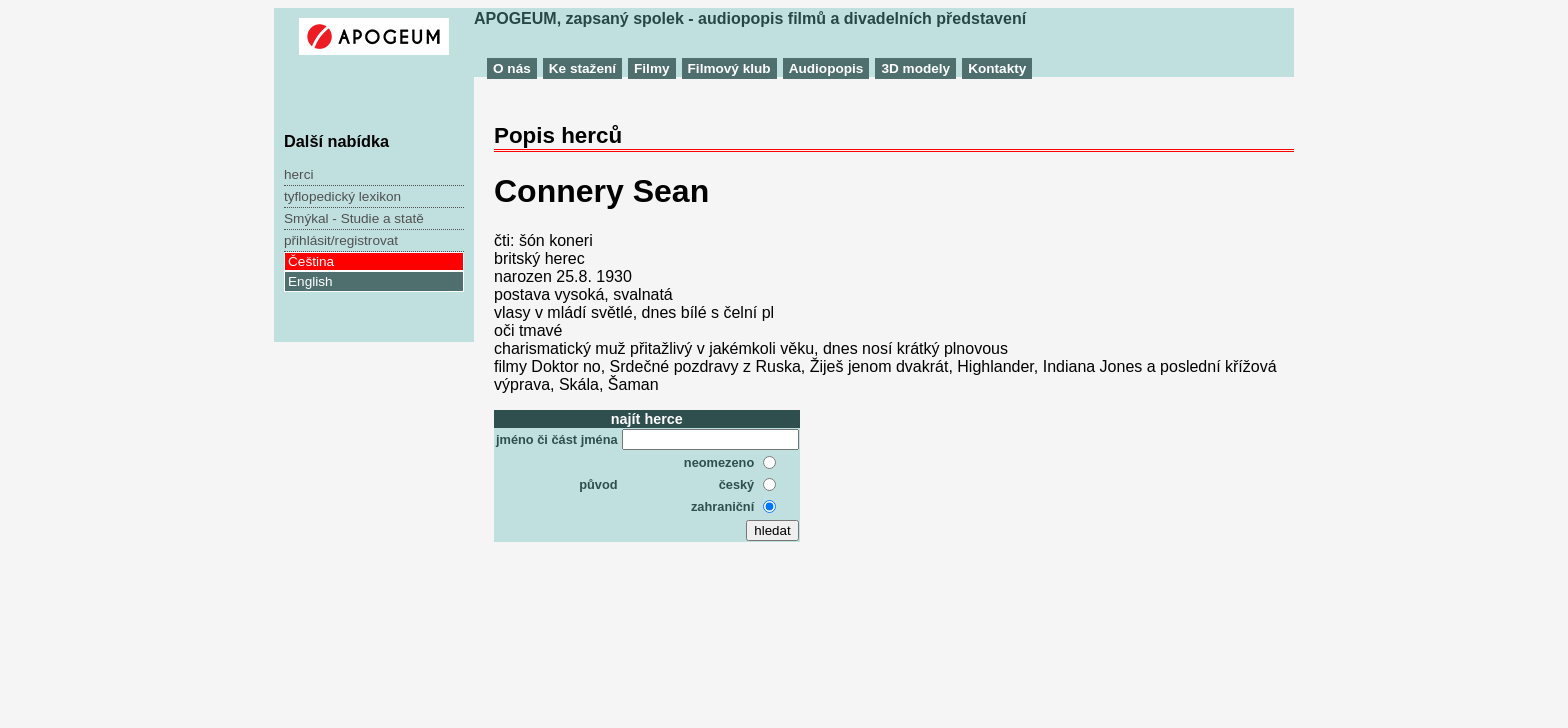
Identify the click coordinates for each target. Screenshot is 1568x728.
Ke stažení (582, 68)
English (310, 281)
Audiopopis (826, 68)
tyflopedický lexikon (342, 196)
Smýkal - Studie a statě (354, 218)
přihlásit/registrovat (341, 240)
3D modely (915, 68)
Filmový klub (729, 68)
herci (298, 174)
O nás (512, 68)
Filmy (652, 68)
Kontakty (997, 68)
